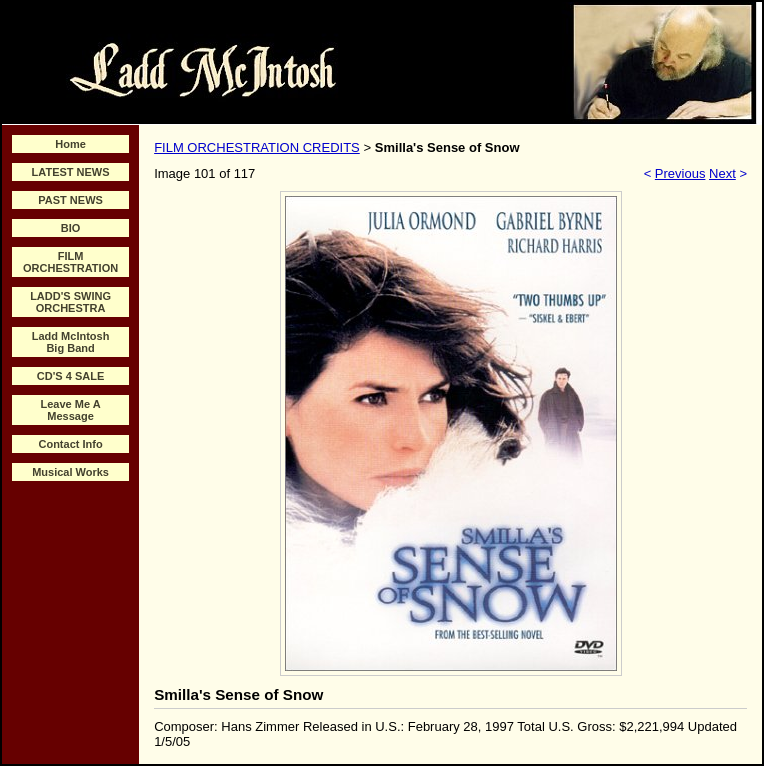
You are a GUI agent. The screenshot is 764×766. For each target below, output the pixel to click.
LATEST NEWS (71, 172)
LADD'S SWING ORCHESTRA (70, 302)
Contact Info (70, 444)
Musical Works (70, 472)
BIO (71, 228)
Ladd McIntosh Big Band (71, 342)
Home (70, 144)
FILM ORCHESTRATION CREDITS (257, 147)
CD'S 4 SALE (70, 376)
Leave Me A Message (71, 410)
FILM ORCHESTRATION (70, 262)
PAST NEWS (70, 200)
